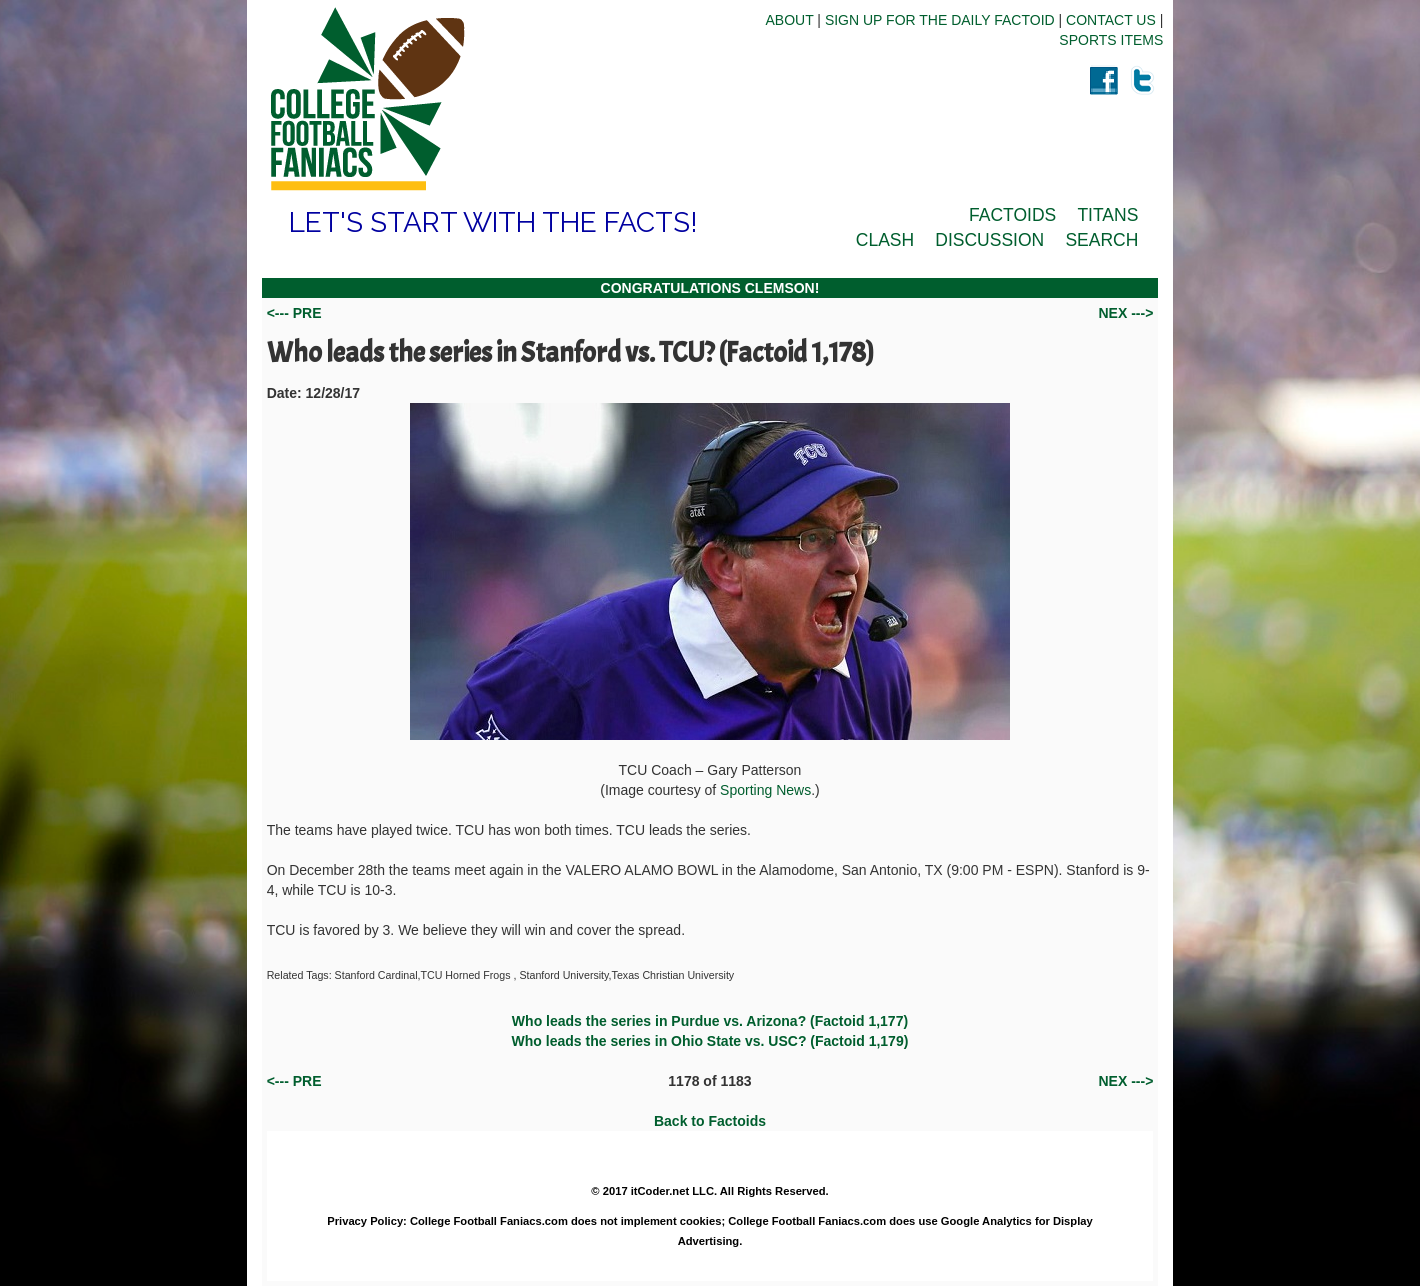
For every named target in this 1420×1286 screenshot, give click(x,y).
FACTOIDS (1012, 215)
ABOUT (789, 20)
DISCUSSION (989, 240)
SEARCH (1101, 240)
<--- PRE (294, 313)
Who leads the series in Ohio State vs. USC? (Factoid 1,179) (710, 1041)
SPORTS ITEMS (1111, 40)
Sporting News (765, 790)
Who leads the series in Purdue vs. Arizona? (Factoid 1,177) (710, 1021)
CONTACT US (1111, 20)
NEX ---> (1125, 313)
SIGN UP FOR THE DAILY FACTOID (940, 20)
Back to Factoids (710, 1121)
